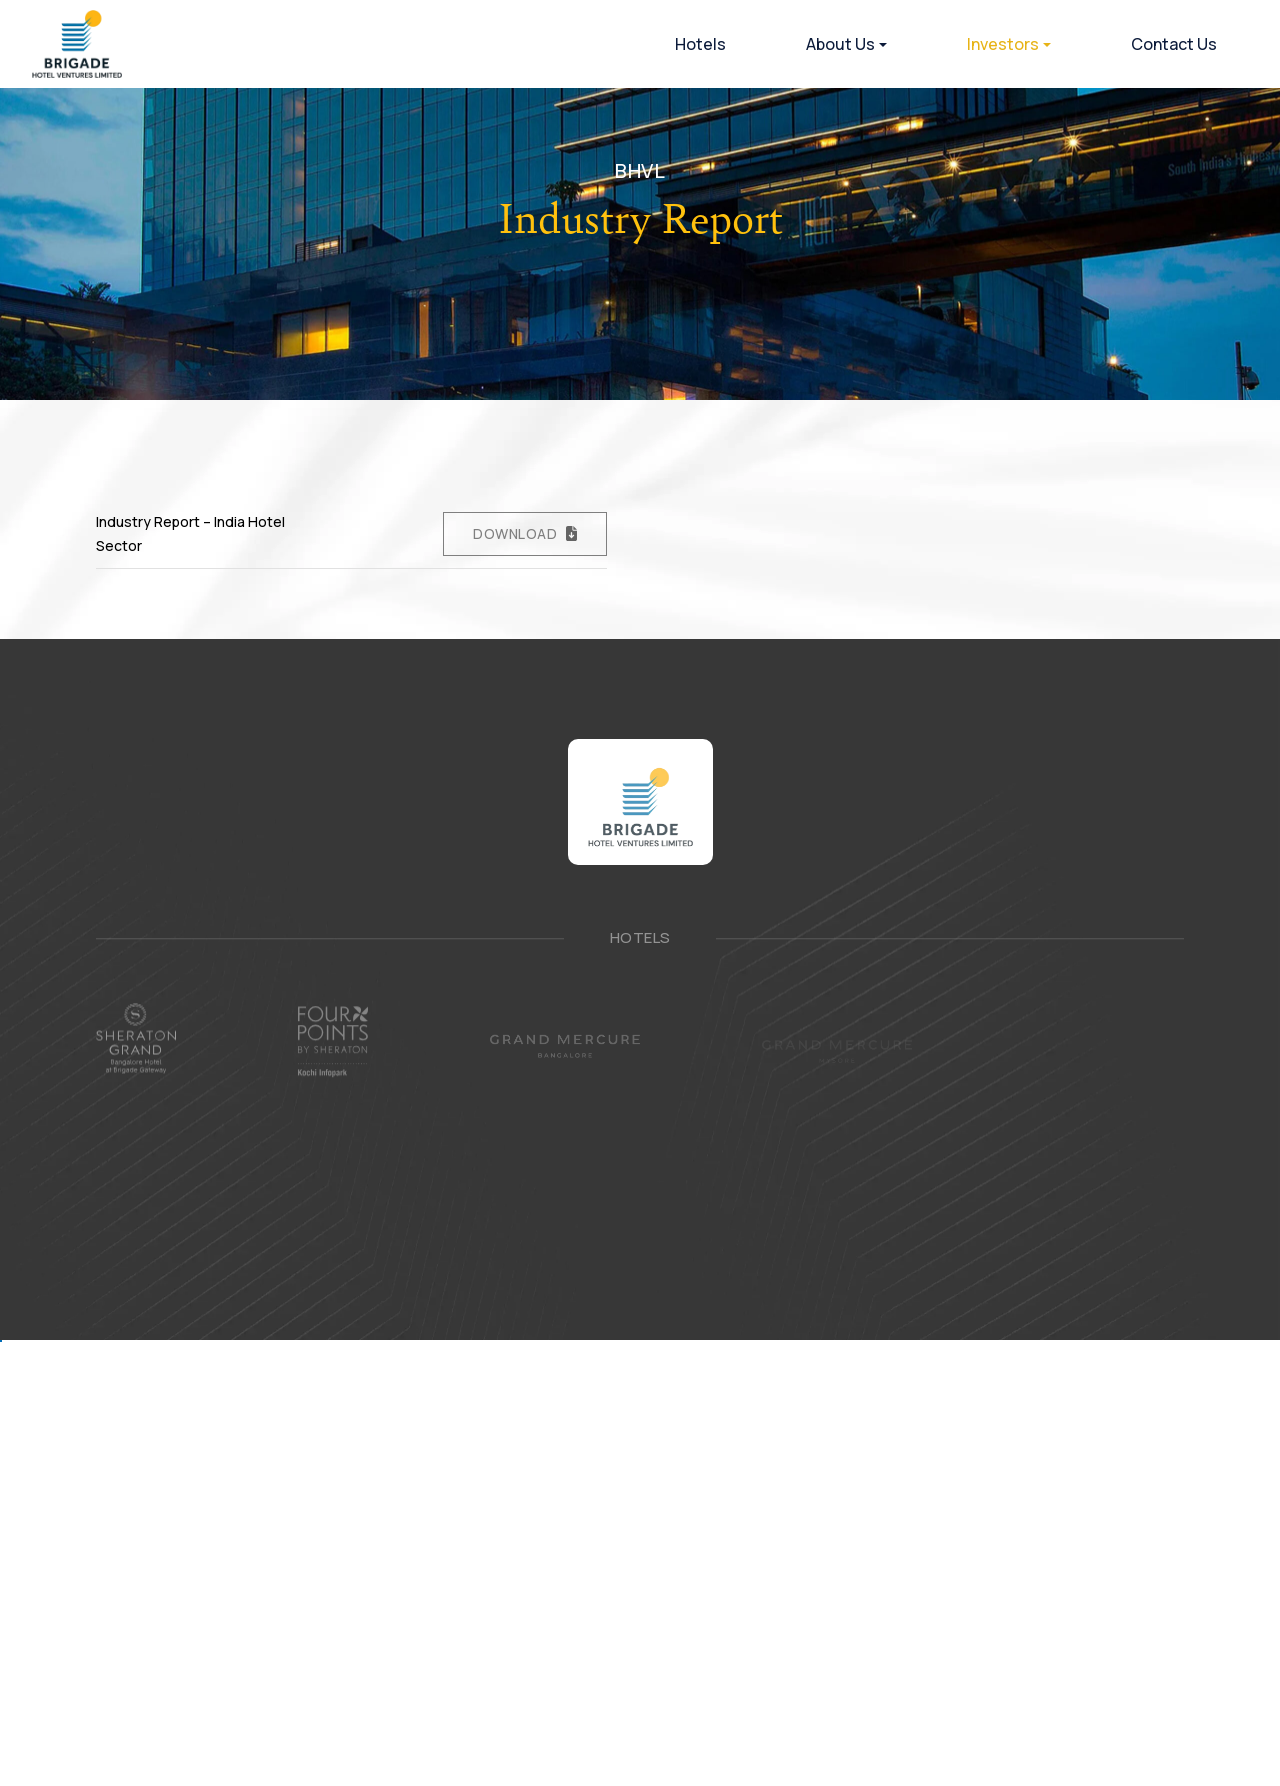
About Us (840, 44)
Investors (1003, 44)
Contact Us (1174, 44)
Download (515, 533)
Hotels (700, 44)
